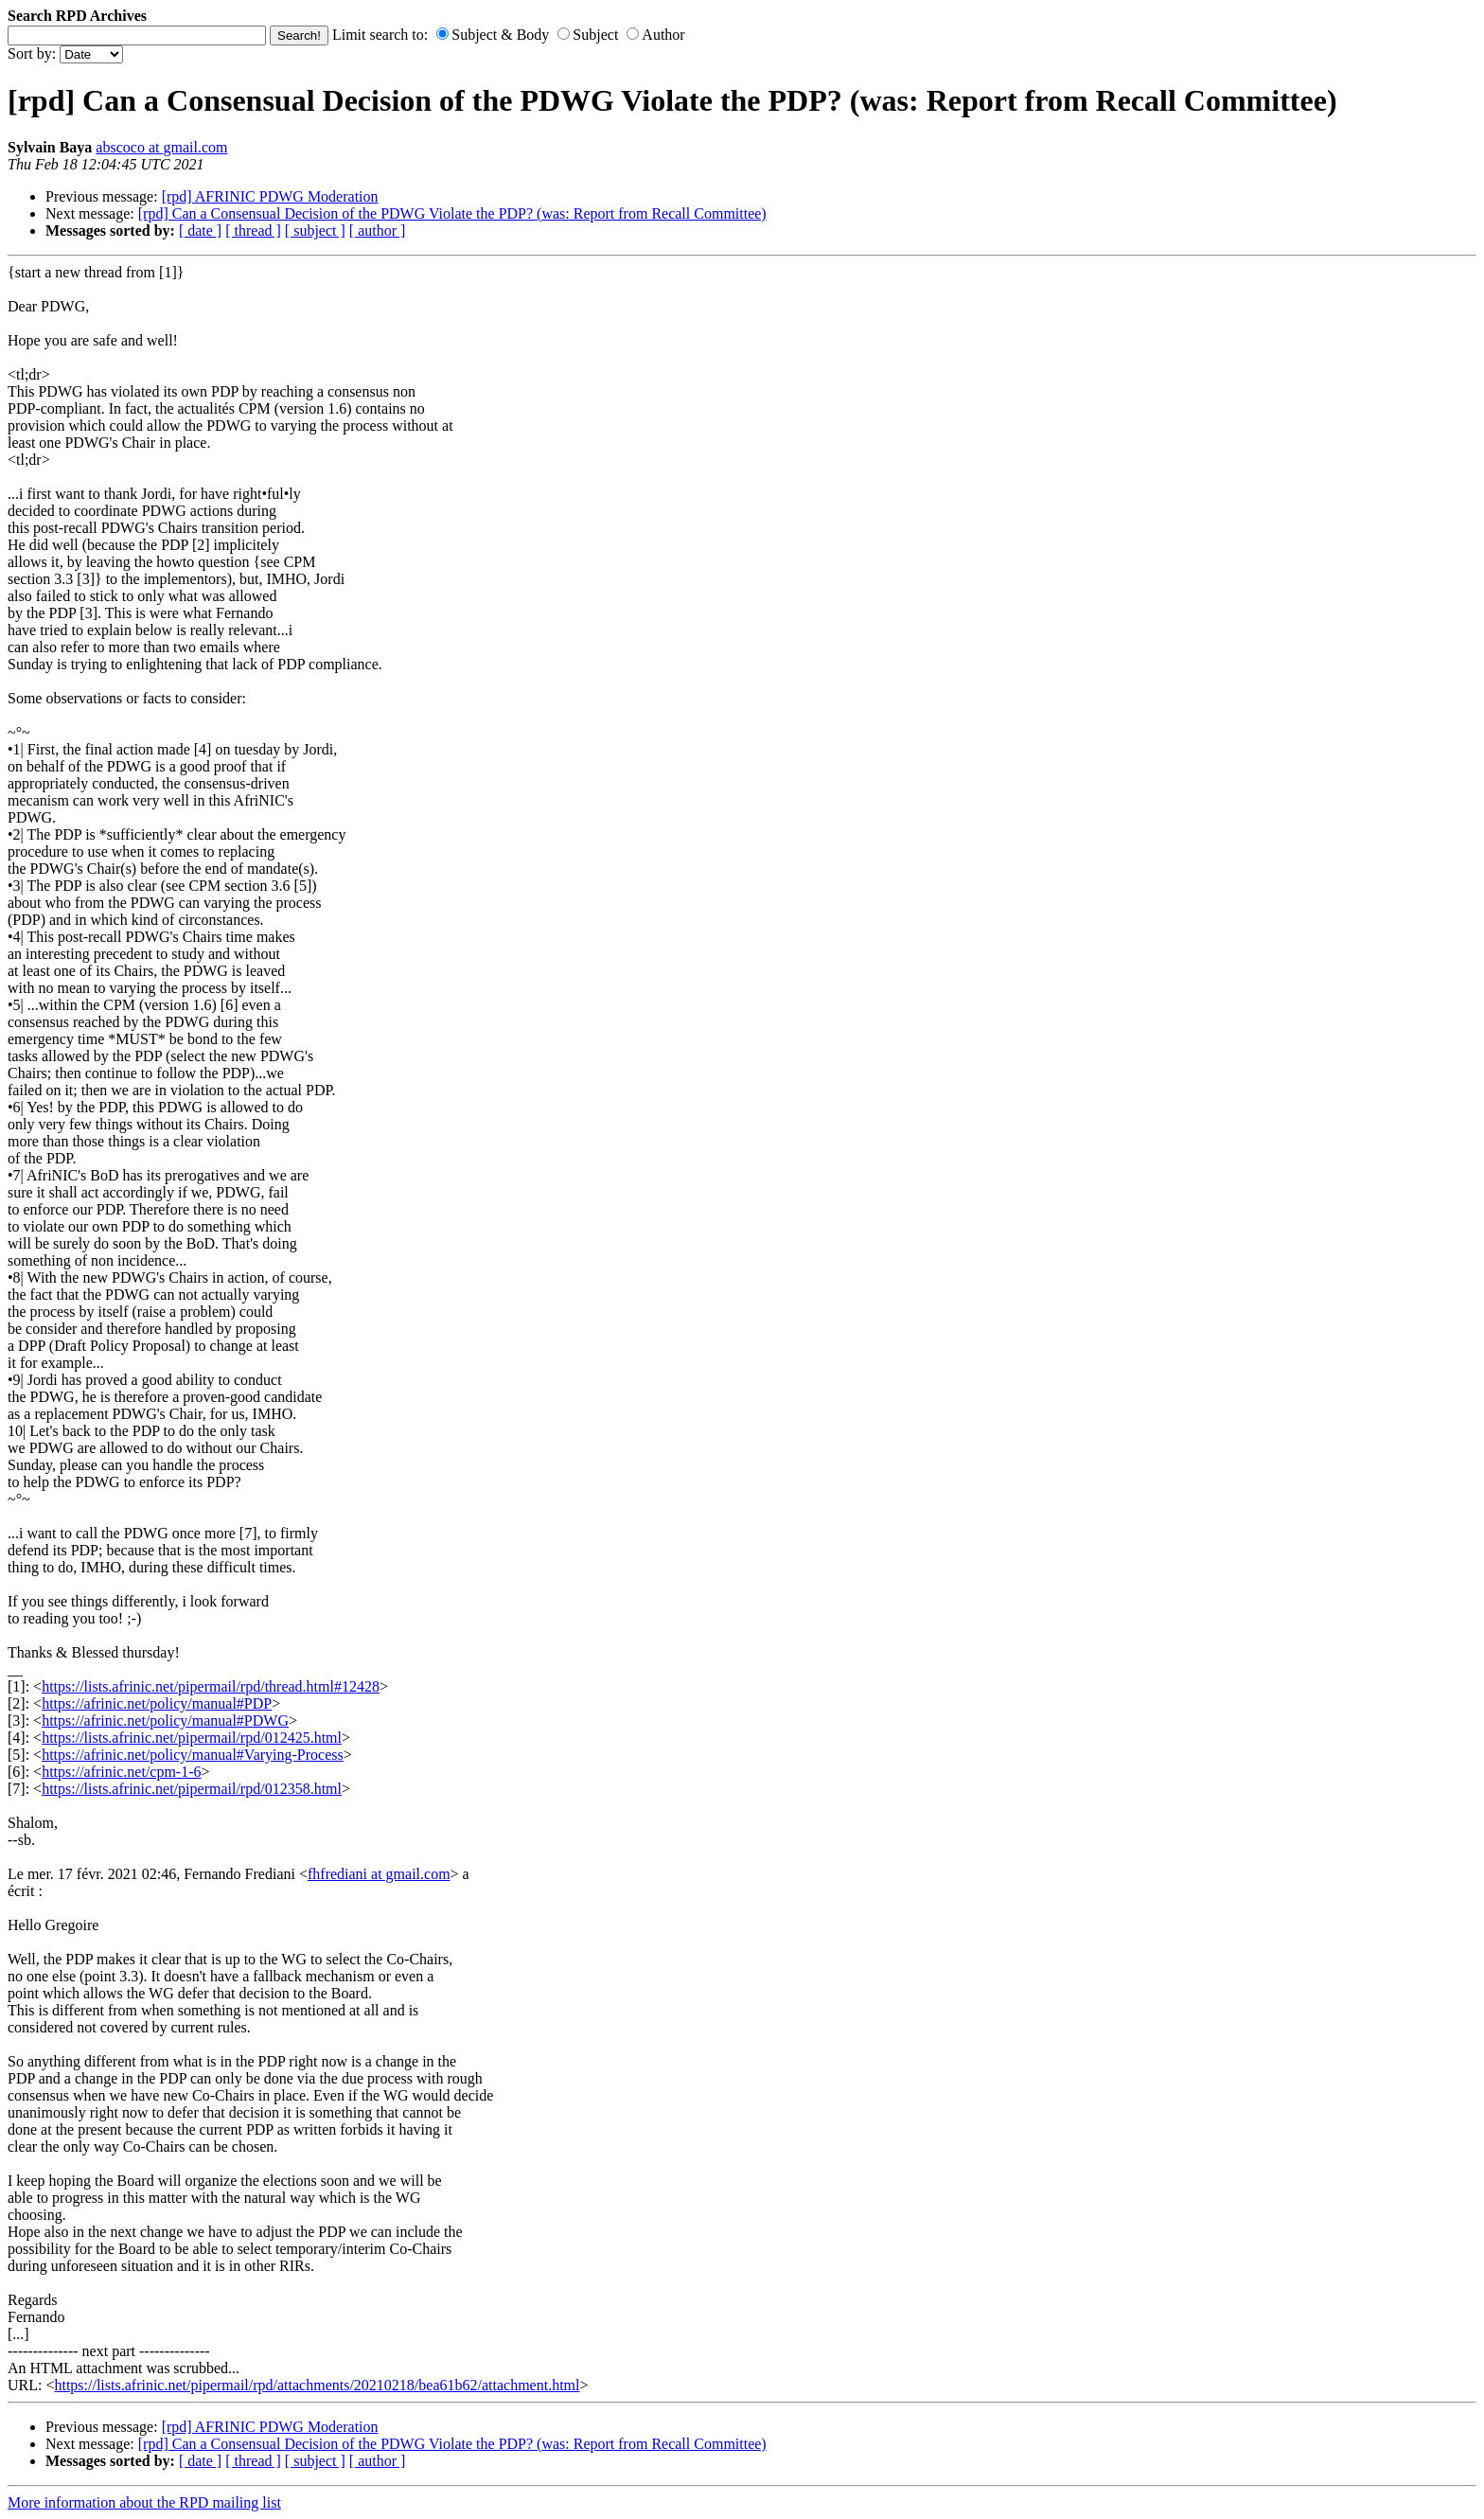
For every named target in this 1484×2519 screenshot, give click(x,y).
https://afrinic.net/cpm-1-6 (121, 1772)
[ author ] (377, 230)
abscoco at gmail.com (161, 147)
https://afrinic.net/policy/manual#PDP (157, 1703)
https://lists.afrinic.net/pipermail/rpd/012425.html (192, 1738)
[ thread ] (253, 230)
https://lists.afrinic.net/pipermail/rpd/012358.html (192, 1789)
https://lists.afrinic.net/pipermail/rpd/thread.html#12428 (211, 1686)
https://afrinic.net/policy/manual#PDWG (165, 1720)
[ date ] (200, 230)
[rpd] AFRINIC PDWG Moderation (270, 196)
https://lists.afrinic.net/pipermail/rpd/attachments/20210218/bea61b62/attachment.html (316, 2385)
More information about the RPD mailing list (144, 2502)
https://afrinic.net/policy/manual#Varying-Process (193, 1755)
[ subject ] (315, 230)
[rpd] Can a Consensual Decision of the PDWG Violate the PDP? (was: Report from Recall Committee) (452, 213)
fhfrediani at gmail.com (379, 1874)
